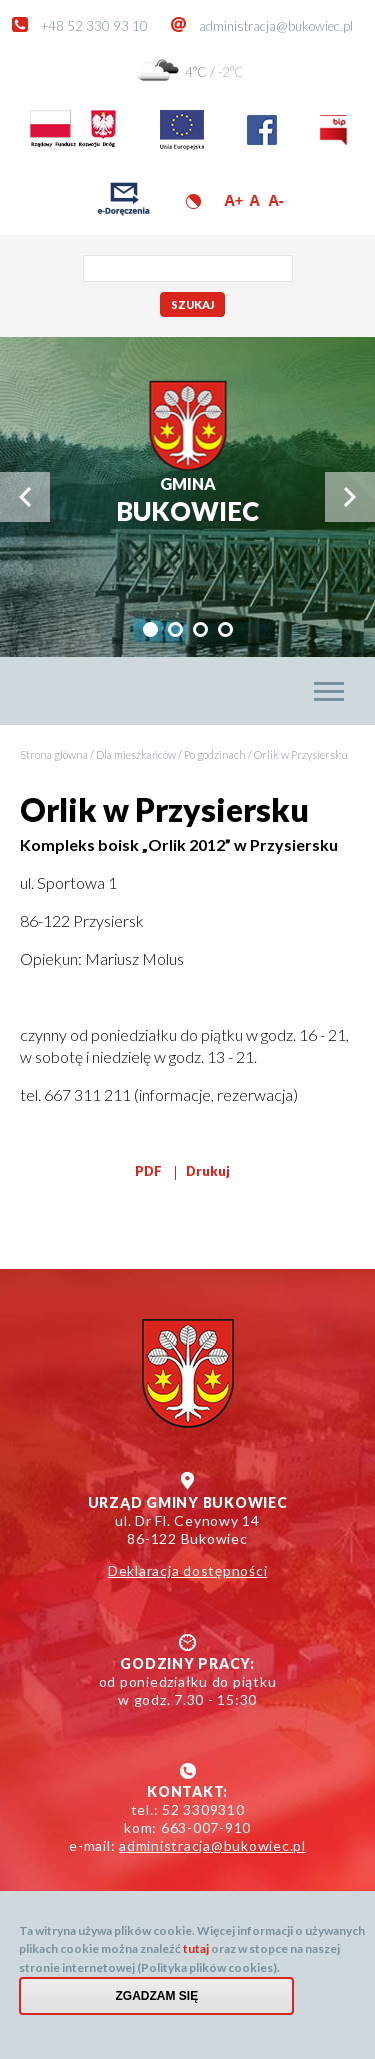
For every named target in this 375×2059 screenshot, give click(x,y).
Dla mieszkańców (136, 754)
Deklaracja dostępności (188, 1570)
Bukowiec (187, 500)
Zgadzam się (157, 2004)
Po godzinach (215, 754)
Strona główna (54, 754)
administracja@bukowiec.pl (276, 26)
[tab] (150, 629)
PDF (148, 1171)
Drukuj (208, 1171)
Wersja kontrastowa (193, 201)
